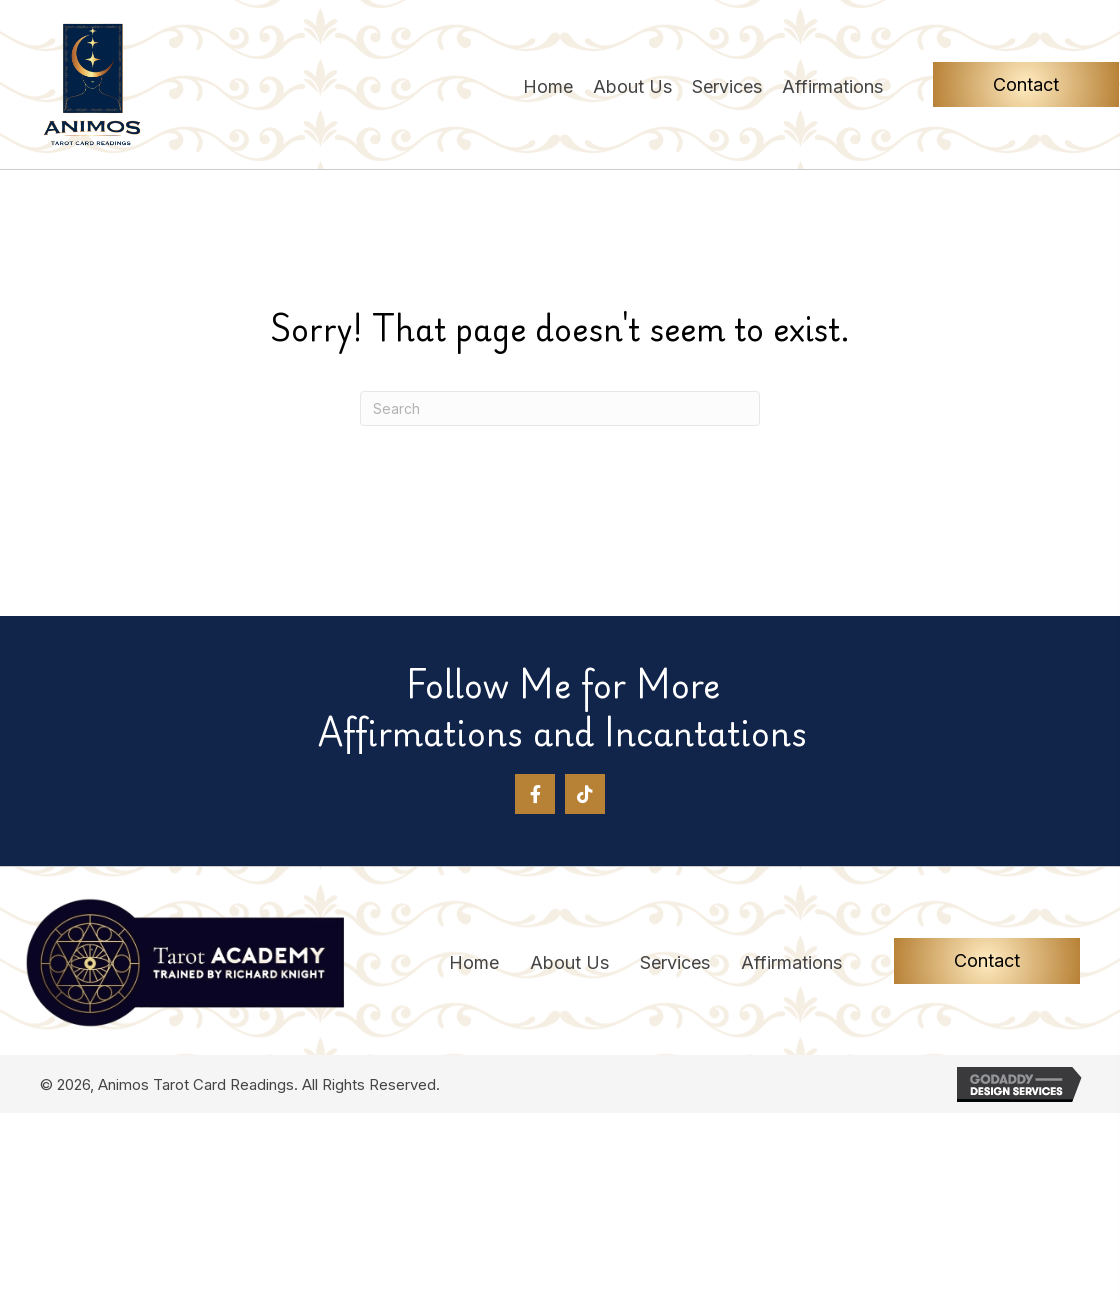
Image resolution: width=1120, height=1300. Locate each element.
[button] (535, 794)
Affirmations (791, 963)
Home (474, 963)
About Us (569, 963)
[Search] (560, 408)
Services (675, 963)
